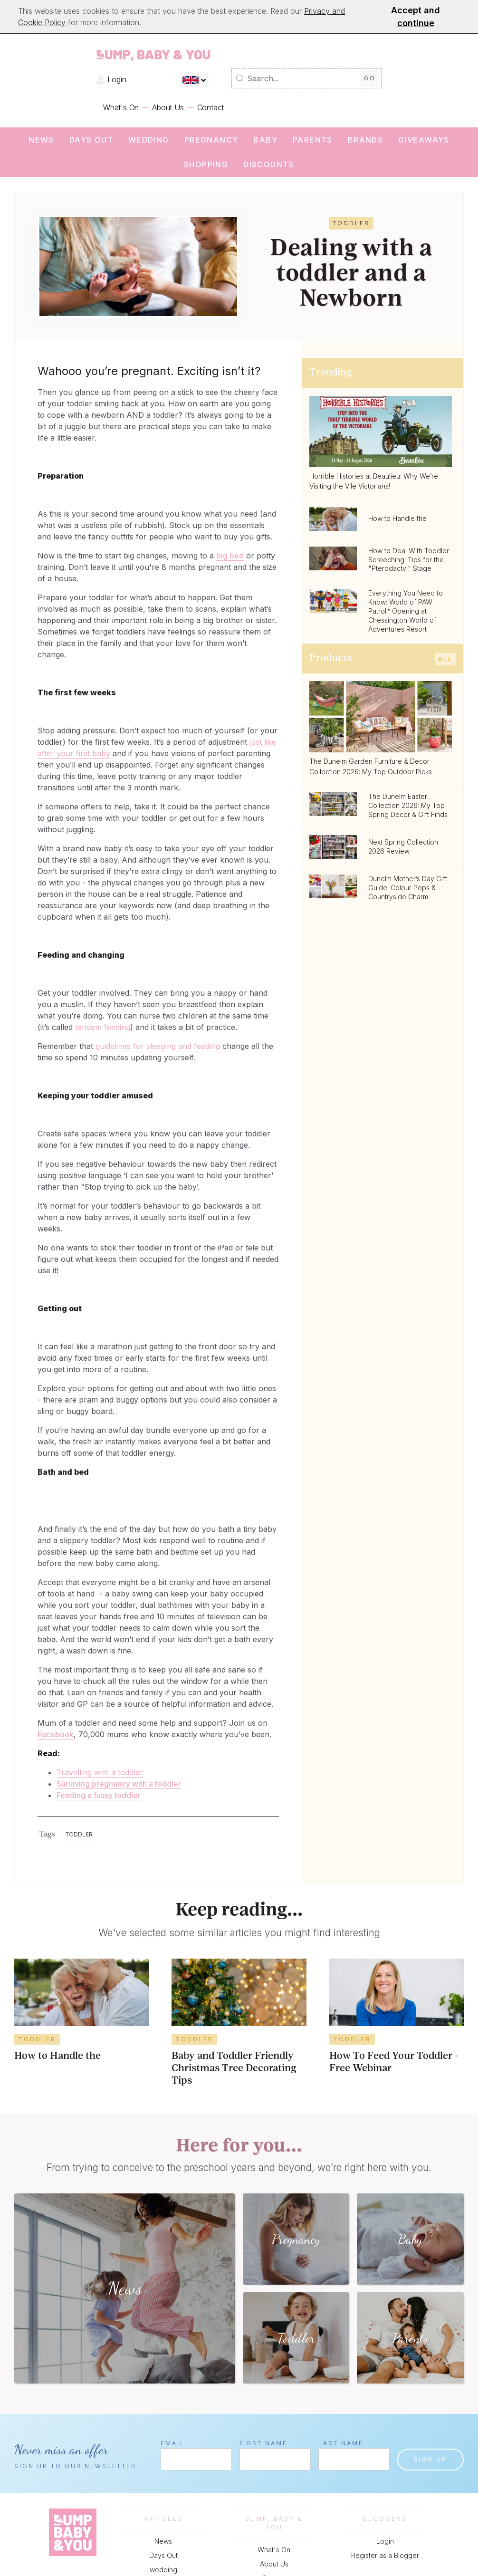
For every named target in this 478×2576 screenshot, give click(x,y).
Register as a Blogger (385, 2555)
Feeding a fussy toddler (99, 1795)
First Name (263, 2443)
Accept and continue (415, 16)
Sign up (430, 2459)
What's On (121, 107)
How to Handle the (397, 518)
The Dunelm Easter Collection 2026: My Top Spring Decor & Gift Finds (408, 805)
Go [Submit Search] (370, 78)
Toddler (79, 1834)
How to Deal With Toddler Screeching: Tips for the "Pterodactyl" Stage (408, 560)
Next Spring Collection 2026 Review (403, 846)
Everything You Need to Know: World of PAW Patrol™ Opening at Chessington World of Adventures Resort (405, 611)
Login (111, 79)
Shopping (206, 164)
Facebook (56, 1734)
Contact (210, 107)
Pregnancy (211, 139)
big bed (230, 555)
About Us (167, 107)
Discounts (268, 164)
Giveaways (423, 139)
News (41, 139)
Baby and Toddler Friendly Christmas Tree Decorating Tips (234, 2068)
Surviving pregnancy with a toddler (119, 1783)
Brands (365, 139)
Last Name (340, 2443)
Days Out (91, 139)
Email (173, 2443)
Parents (313, 139)
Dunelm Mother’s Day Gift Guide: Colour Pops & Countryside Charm (407, 888)
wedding (148, 139)
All (445, 659)
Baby (265, 139)
